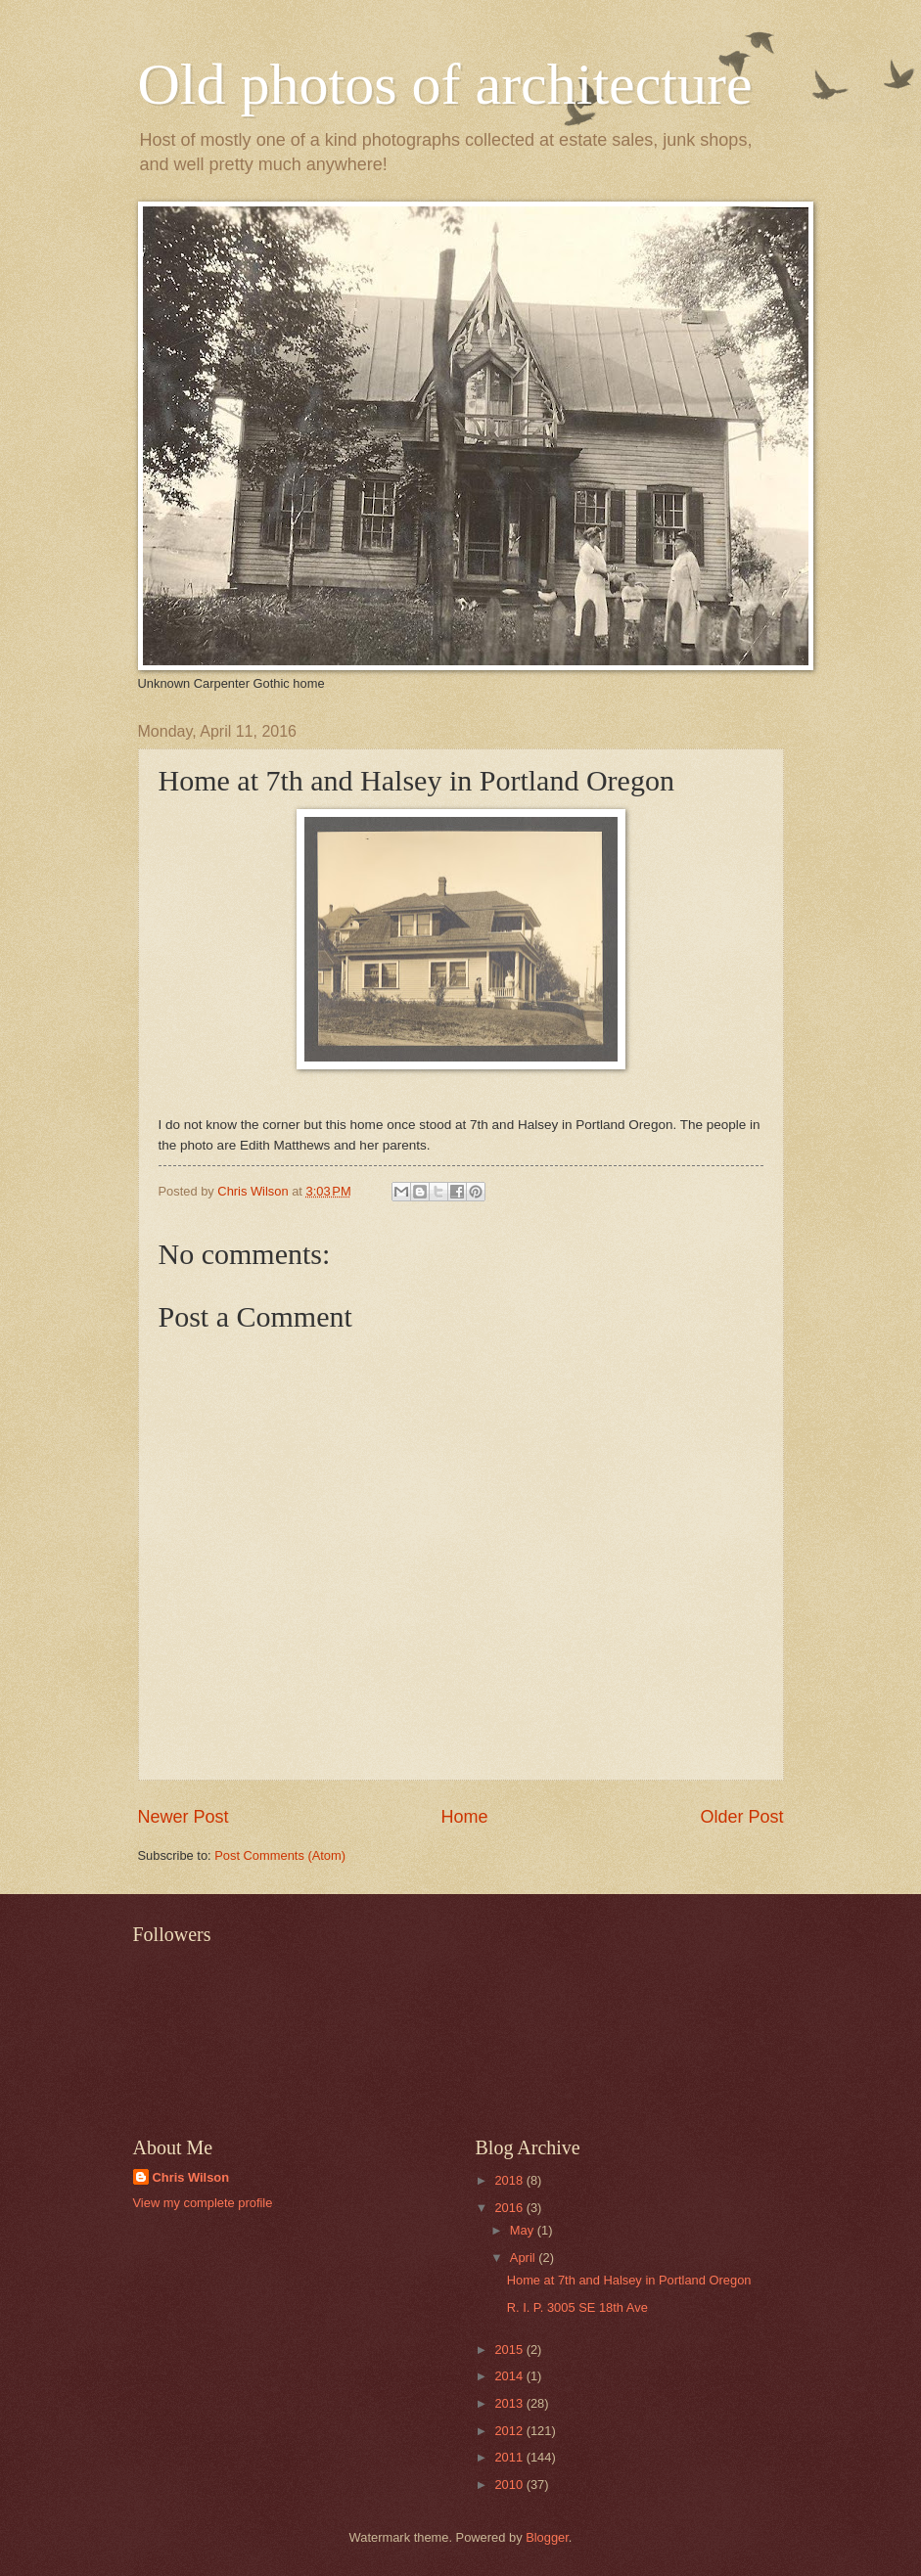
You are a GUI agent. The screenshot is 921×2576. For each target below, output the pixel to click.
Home (463, 1817)
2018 (510, 2180)
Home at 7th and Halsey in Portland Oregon (629, 2280)
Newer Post (183, 1817)
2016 (510, 2207)
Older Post (741, 1817)
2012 (510, 2430)
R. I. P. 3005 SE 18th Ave (577, 2307)
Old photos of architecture (445, 84)
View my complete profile (203, 2202)
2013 (510, 2403)
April (524, 2257)
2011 (510, 2457)
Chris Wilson (191, 2177)
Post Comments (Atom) (279, 1855)
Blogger (547, 2537)
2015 (510, 2349)
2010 (510, 2484)
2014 (510, 2376)
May (523, 2230)
